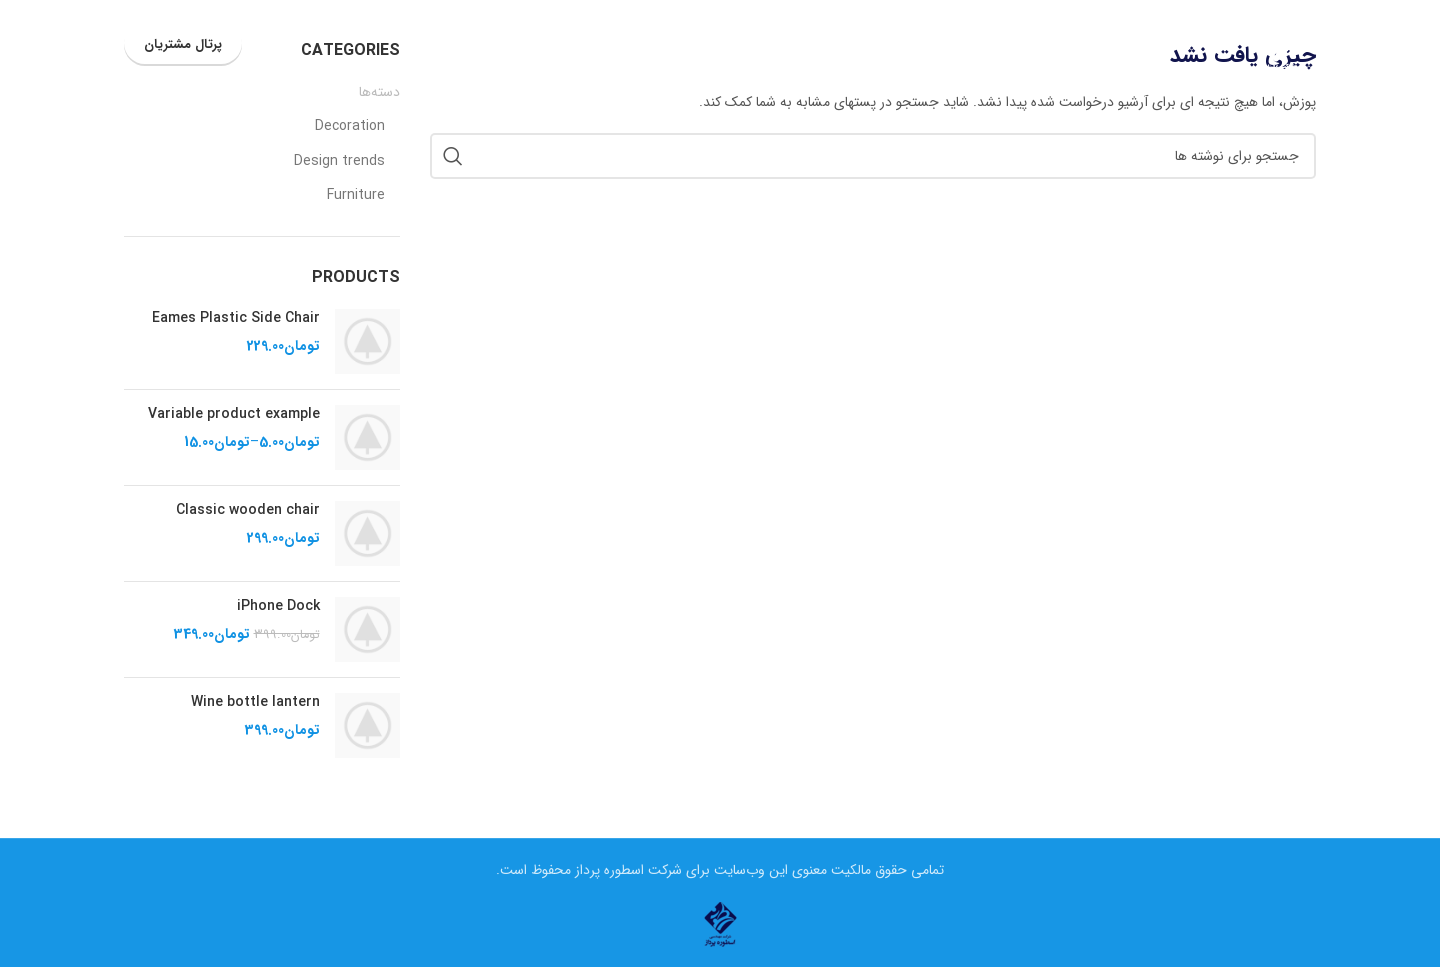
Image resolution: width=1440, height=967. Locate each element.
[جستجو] (272, 45)
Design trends (339, 162)
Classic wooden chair (248, 511)
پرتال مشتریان (183, 44)
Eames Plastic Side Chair (236, 319)
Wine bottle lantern (255, 703)
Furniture (356, 196)
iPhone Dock (278, 607)
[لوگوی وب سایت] (1276, 44)
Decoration (350, 127)
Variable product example (234, 415)
